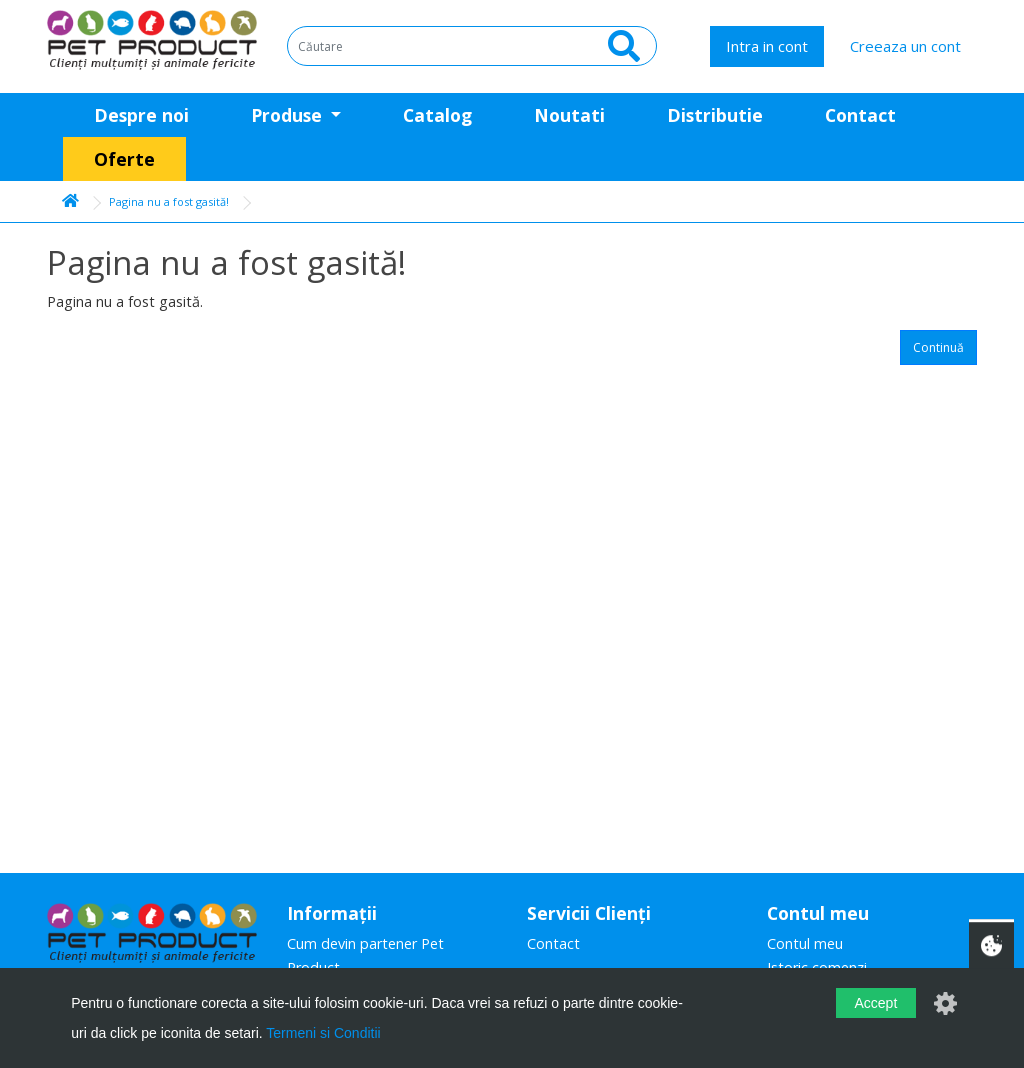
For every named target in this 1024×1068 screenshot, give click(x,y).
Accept (875, 1003)
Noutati (569, 115)
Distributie (715, 115)
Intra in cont (767, 46)
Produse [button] (289, 115)
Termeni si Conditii (323, 1033)
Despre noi (141, 115)
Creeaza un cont (905, 46)
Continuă (938, 347)
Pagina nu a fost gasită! (169, 201)
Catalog (437, 115)
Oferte (124, 159)
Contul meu (805, 943)
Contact (860, 115)
